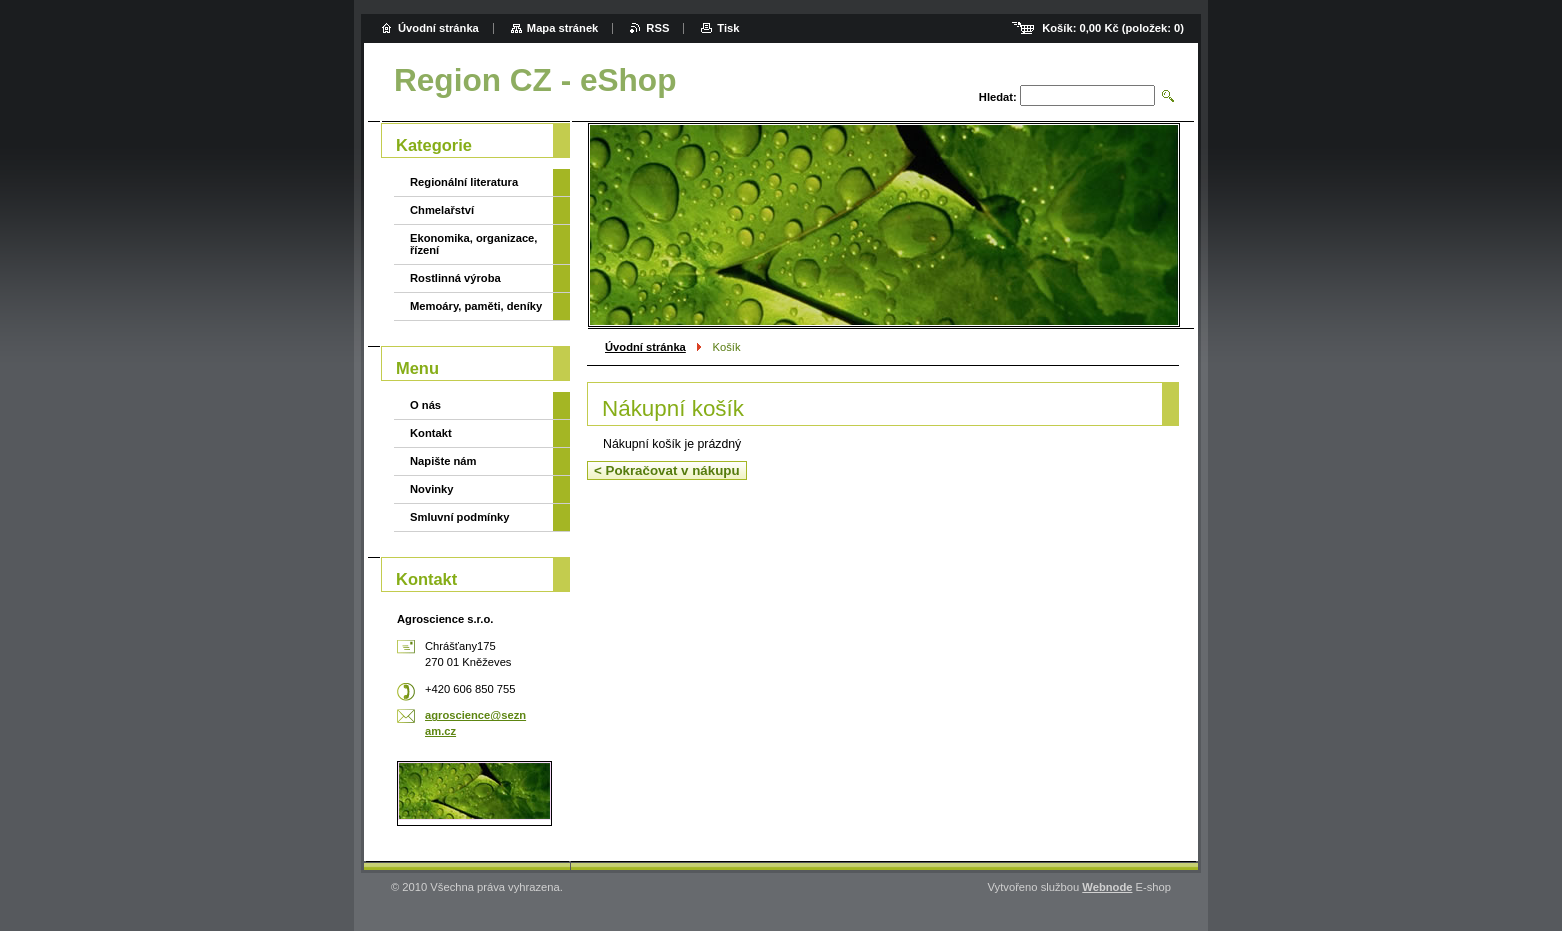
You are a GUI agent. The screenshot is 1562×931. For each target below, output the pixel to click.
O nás (425, 405)
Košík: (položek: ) (1113, 28)
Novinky (432, 489)
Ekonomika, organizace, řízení (473, 244)
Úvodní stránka (645, 347)
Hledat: (998, 97)
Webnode (1107, 887)
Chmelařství (442, 210)
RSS (657, 28)
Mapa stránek (563, 28)
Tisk (728, 28)
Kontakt (431, 433)
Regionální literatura (464, 182)
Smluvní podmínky (459, 517)
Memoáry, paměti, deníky (476, 306)
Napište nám (443, 461)
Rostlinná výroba (455, 278)
